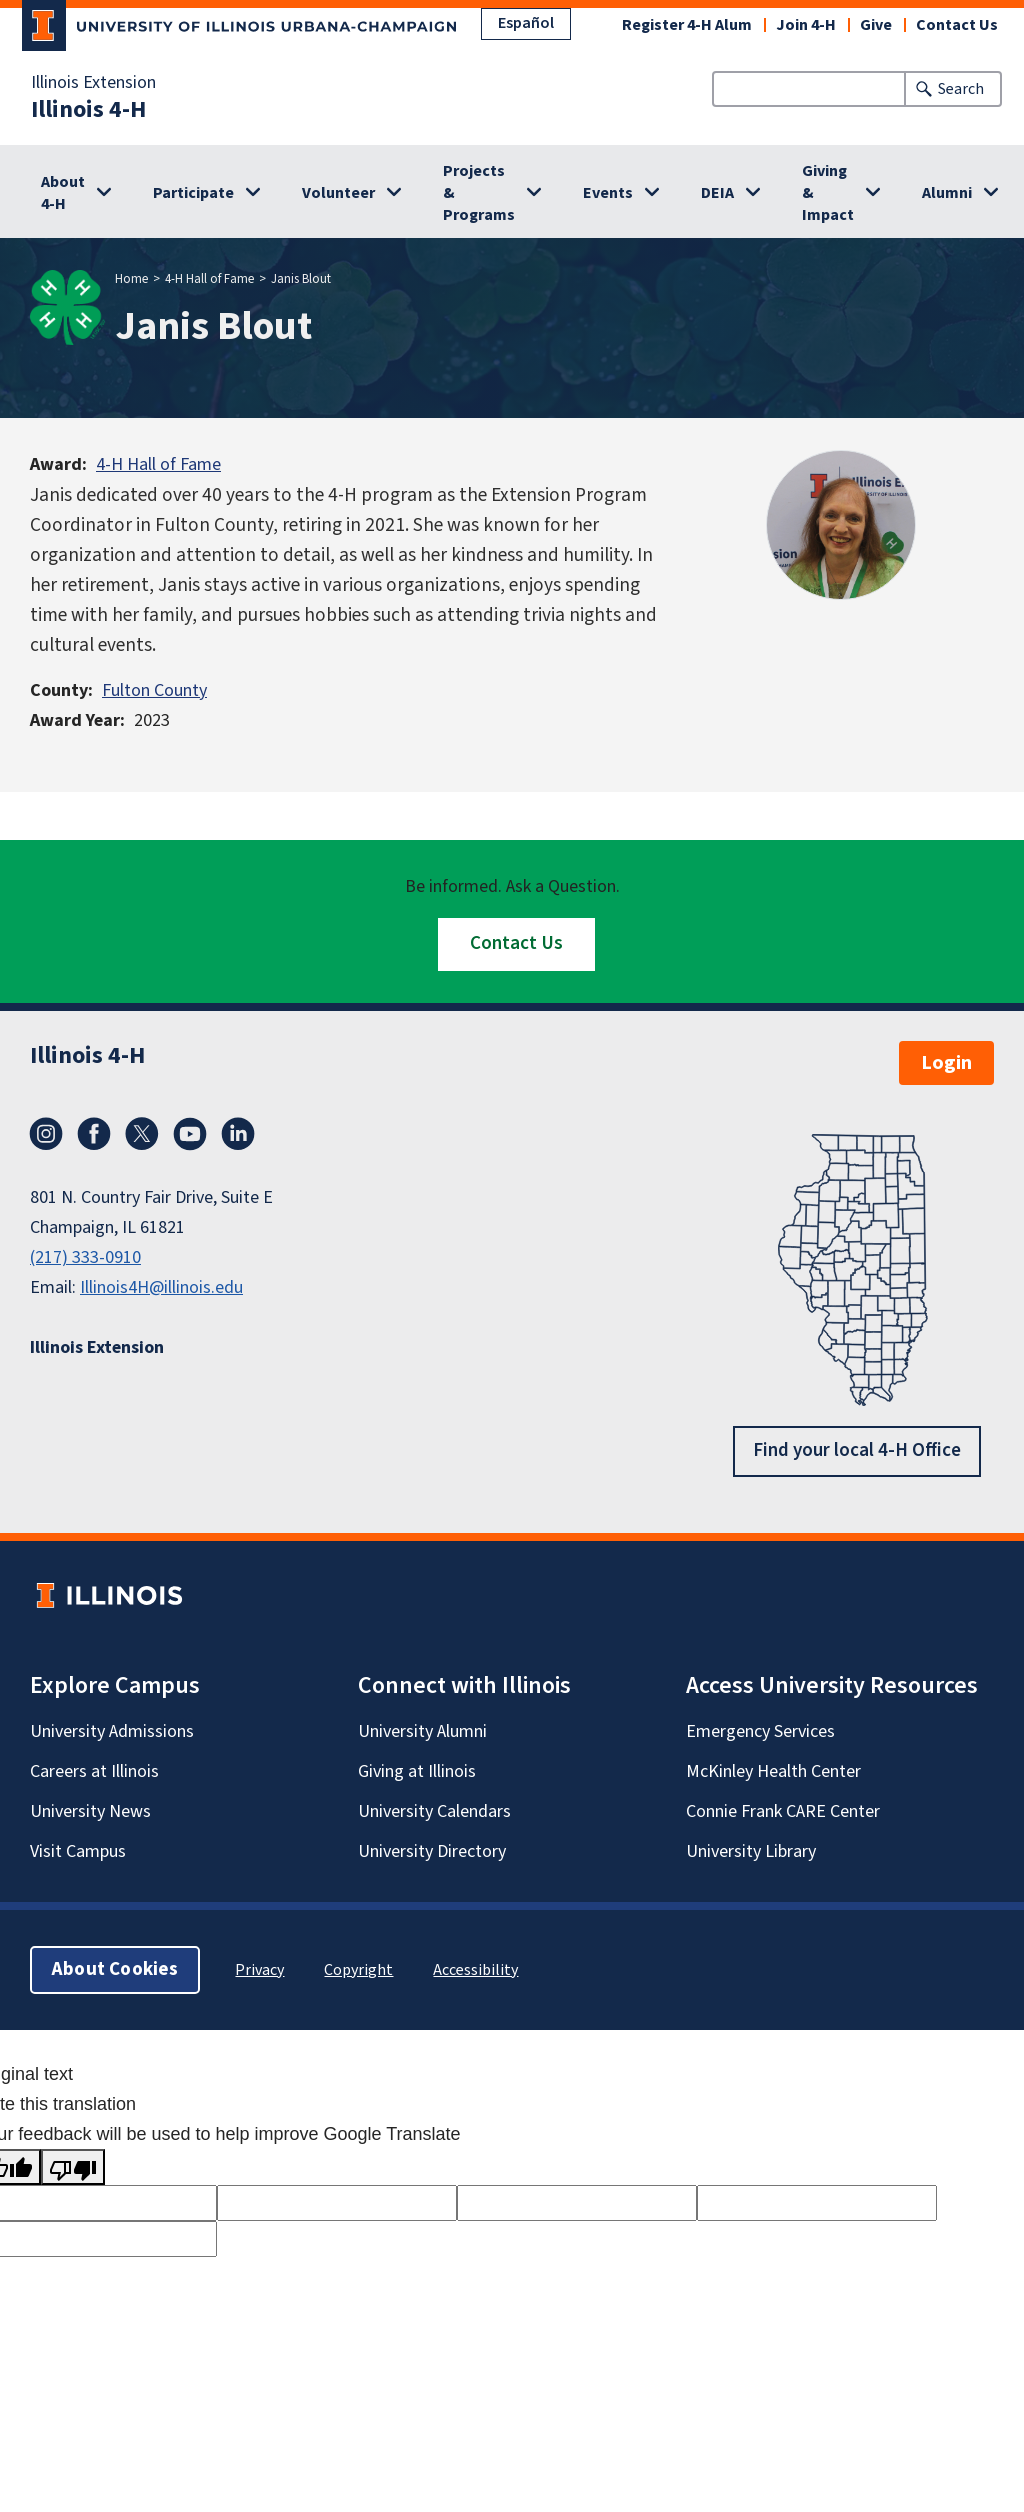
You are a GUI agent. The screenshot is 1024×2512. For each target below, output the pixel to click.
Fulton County (154, 690)
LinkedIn (238, 1134)
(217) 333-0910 (85, 1257)
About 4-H (63, 193)
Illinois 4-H (88, 110)
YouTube (190, 1134)
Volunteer (338, 193)
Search (961, 89)
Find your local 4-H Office (857, 1450)
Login (946, 1063)
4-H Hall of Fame (209, 279)
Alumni (947, 193)
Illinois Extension (93, 83)
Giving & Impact (828, 193)
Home (131, 279)
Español (526, 23)
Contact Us (957, 25)
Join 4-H (806, 25)
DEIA (717, 193)
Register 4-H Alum (687, 25)
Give (876, 25)
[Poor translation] (73, 2167)
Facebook (94, 1134)
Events (608, 193)
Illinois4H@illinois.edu (161, 1287)
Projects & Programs (479, 193)
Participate (193, 193)
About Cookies (115, 1968)
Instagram (46, 1134)
